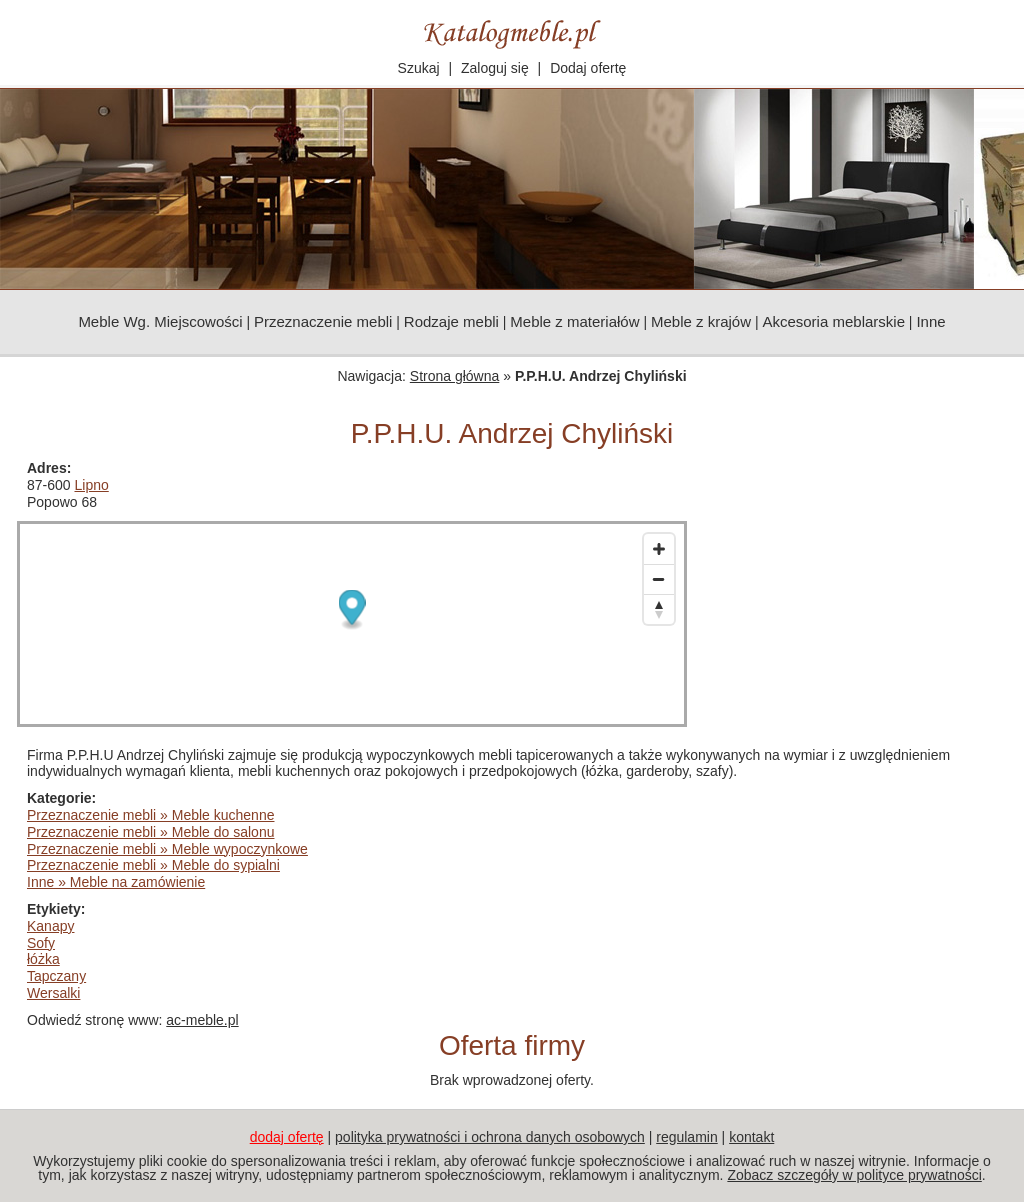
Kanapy (50, 926)
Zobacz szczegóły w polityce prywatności (854, 1175)
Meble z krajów (701, 321)
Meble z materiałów (574, 321)
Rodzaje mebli (451, 321)
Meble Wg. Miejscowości (160, 321)
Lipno (91, 485)
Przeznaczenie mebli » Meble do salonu (150, 832)
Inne (930, 321)
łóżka (43, 959)
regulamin (686, 1137)
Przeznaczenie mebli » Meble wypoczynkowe (167, 849)
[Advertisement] (857, 585)
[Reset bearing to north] (659, 609)
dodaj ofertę (287, 1137)
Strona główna (455, 376)
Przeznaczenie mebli (323, 321)
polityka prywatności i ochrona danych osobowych (490, 1137)
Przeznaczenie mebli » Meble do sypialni (153, 865)
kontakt (751, 1137)
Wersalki (53, 993)
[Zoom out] (659, 579)
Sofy (41, 943)
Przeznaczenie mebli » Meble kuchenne (150, 815)
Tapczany (56, 976)
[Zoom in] (659, 549)
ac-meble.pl (202, 1020)
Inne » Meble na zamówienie (116, 882)
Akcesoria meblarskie (833, 321)
